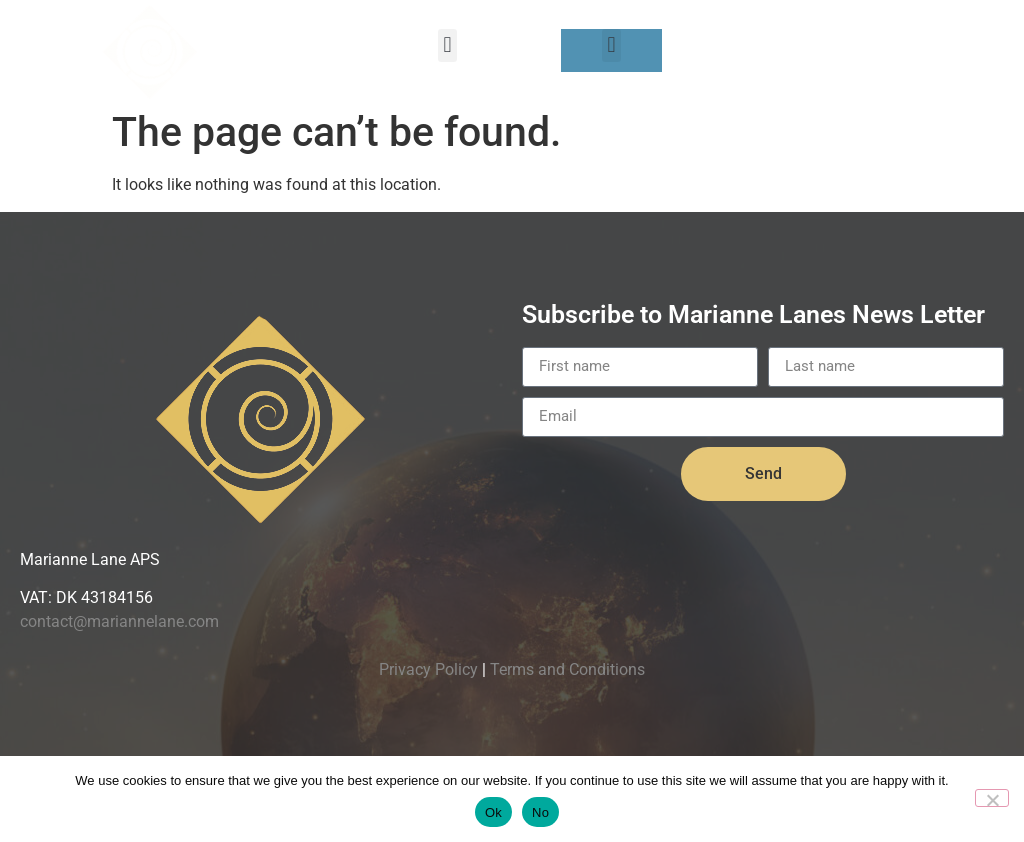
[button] (447, 45)
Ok (493, 812)
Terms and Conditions (567, 669)
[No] (992, 798)
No (540, 812)
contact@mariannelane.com (119, 621)
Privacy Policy (428, 669)
